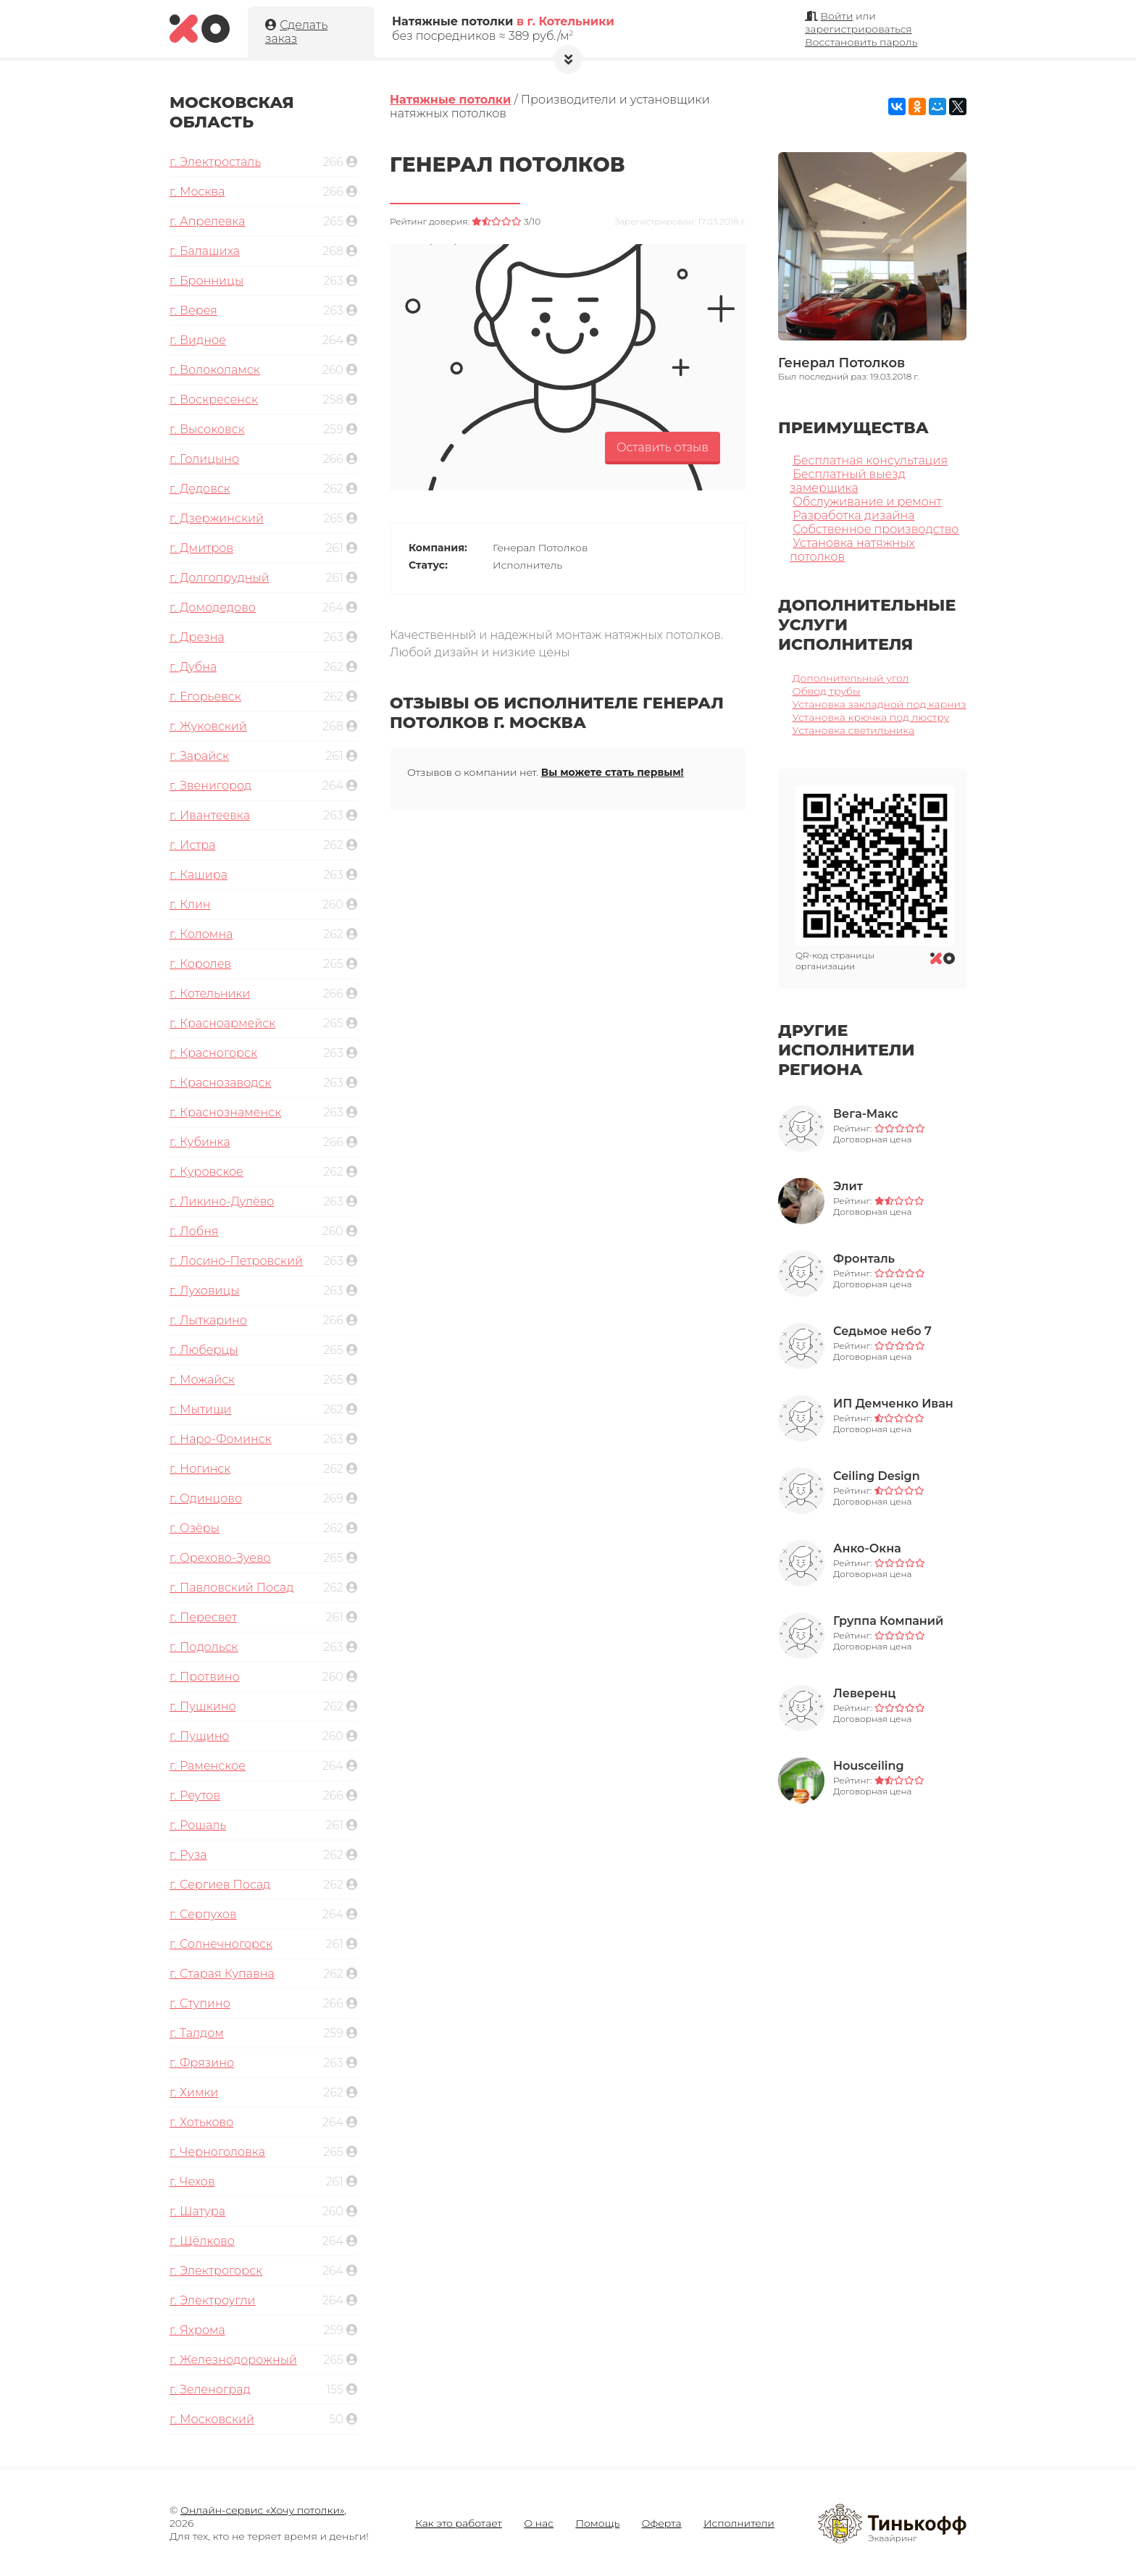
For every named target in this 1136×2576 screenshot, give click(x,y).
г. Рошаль (198, 1825)
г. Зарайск (199, 756)
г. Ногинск (200, 1469)
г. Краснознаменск (225, 1112)
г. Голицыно (204, 459)
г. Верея (193, 310)
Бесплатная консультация (870, 460)
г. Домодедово (213, 607)
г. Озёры (195, 1528)
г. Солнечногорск (221, 1944)
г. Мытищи (201, 1409)
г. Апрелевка (208, 221)
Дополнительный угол (851, 678)
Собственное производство (875, 529)
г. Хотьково (201, 2122)
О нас (539, 2523)
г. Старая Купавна (222, 1974)
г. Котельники (210, 993)
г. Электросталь (215, 162)
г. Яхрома (197, 2330)
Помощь (597, 2523)
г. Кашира (198, 875)
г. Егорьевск (205, 696)
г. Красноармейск (222, 1023)
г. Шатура (197, 2211)
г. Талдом (197, 2033)
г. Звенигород (210, 786)
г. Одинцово (206, 1498)
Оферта (662, 2523)
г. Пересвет (203, 1617)
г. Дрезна (197, 637)
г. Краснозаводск (221, 1083)
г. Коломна (201, 934)
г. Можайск (202, 1380)
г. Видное (198, 340)
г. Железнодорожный (233, 2360)
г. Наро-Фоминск (221, 1439)
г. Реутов (195, 1795)
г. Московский (212, 2419)
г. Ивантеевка (210, 815)
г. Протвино (205, 1677)
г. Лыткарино (208, 1320)
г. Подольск (204, 1647)
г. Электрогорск (216, 2271)
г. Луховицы (205, 1290)
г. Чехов (192, 2181)
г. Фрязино (202, 2063)
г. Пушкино (203, 1706)
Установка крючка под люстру (871, 717)
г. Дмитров (201, 548)
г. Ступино (200, 2003)
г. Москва (197, 191)
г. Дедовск (200, 488)
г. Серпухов (203, 1914)
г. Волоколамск (215, 370)
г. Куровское (206, 1172)
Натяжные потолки (450, 99)
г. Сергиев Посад (220, 1884)
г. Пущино (199, 1736)
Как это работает (458, 2523)
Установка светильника (854, 730)
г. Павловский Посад (232, 1587)
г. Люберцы (204, 1350)
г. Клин (190, 904)
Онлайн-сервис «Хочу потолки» (262, 2510)
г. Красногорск (213, 1053)
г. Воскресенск (214, 399)
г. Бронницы (206, 281)
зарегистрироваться (858, 28)
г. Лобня (194, 1231)
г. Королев (200, 964)
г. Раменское (208, 1766)
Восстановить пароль (861, 42)
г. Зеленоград (210, 2389)
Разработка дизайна (853, 515)
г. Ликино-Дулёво (222, 1201)
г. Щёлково (202, 2241)
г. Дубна (193, 667)
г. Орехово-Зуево (220, 1558)
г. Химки (194, 2092)
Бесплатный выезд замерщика (848, 481)
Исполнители (738, 2523)
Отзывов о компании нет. (545, 772)
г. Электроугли (212, 2300)
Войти (837, 15)
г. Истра (192, 845)
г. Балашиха (205, 251)
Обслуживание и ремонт (867, 502)
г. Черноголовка (217, 2152)
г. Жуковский (208, 726)
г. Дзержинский (217, 518)
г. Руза (188, 1855)
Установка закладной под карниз (879, 704)
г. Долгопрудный (220, 578)
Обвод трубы (827, 691)
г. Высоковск (207, 429)
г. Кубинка (200, 1142)
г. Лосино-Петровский (236, 1261)
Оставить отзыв (663, 447)
